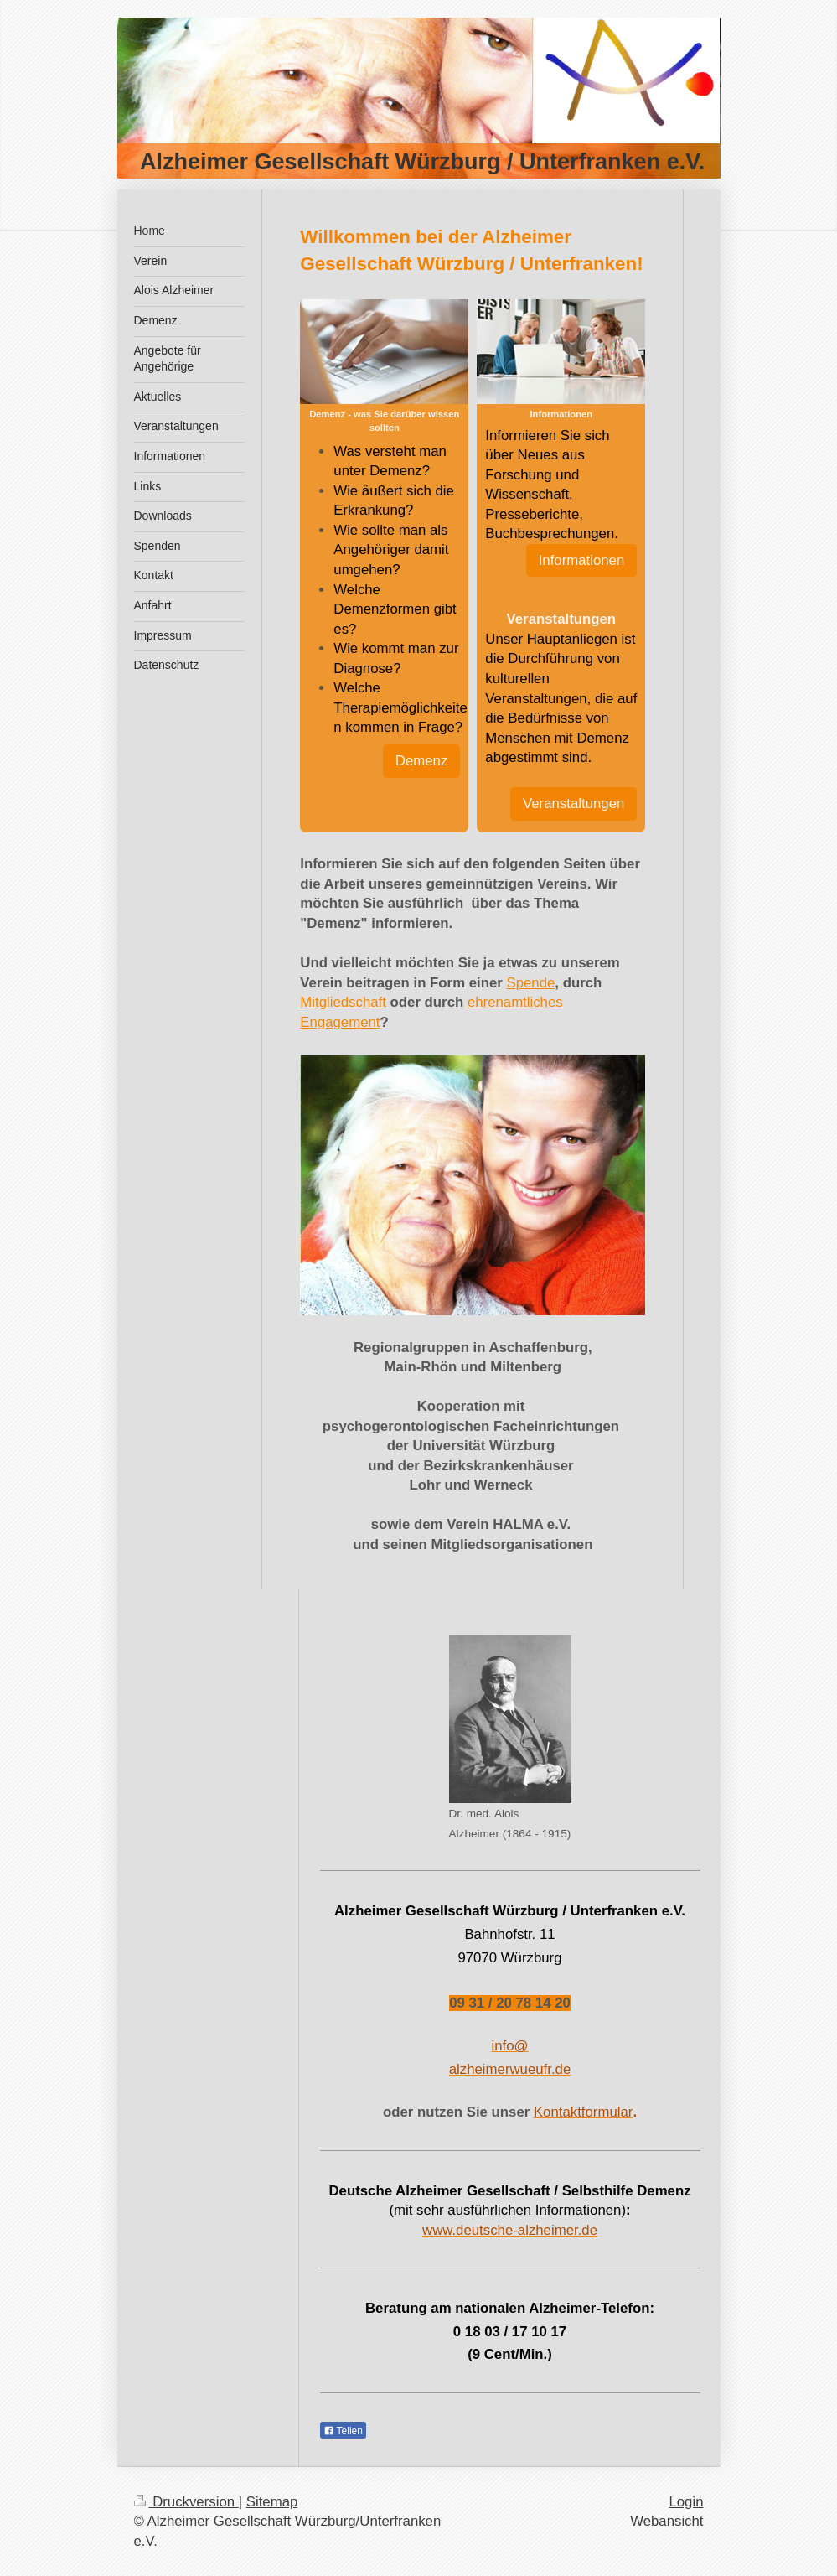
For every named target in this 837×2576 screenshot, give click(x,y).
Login (686, 2502)
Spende (531, 983)
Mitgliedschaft (343, 1002)
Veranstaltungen (573, 803)
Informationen (582, 560)
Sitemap (272, 2502)
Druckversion (186, 2502)
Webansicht (666, 2521)
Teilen (343, 2431)
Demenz (421, 761)
